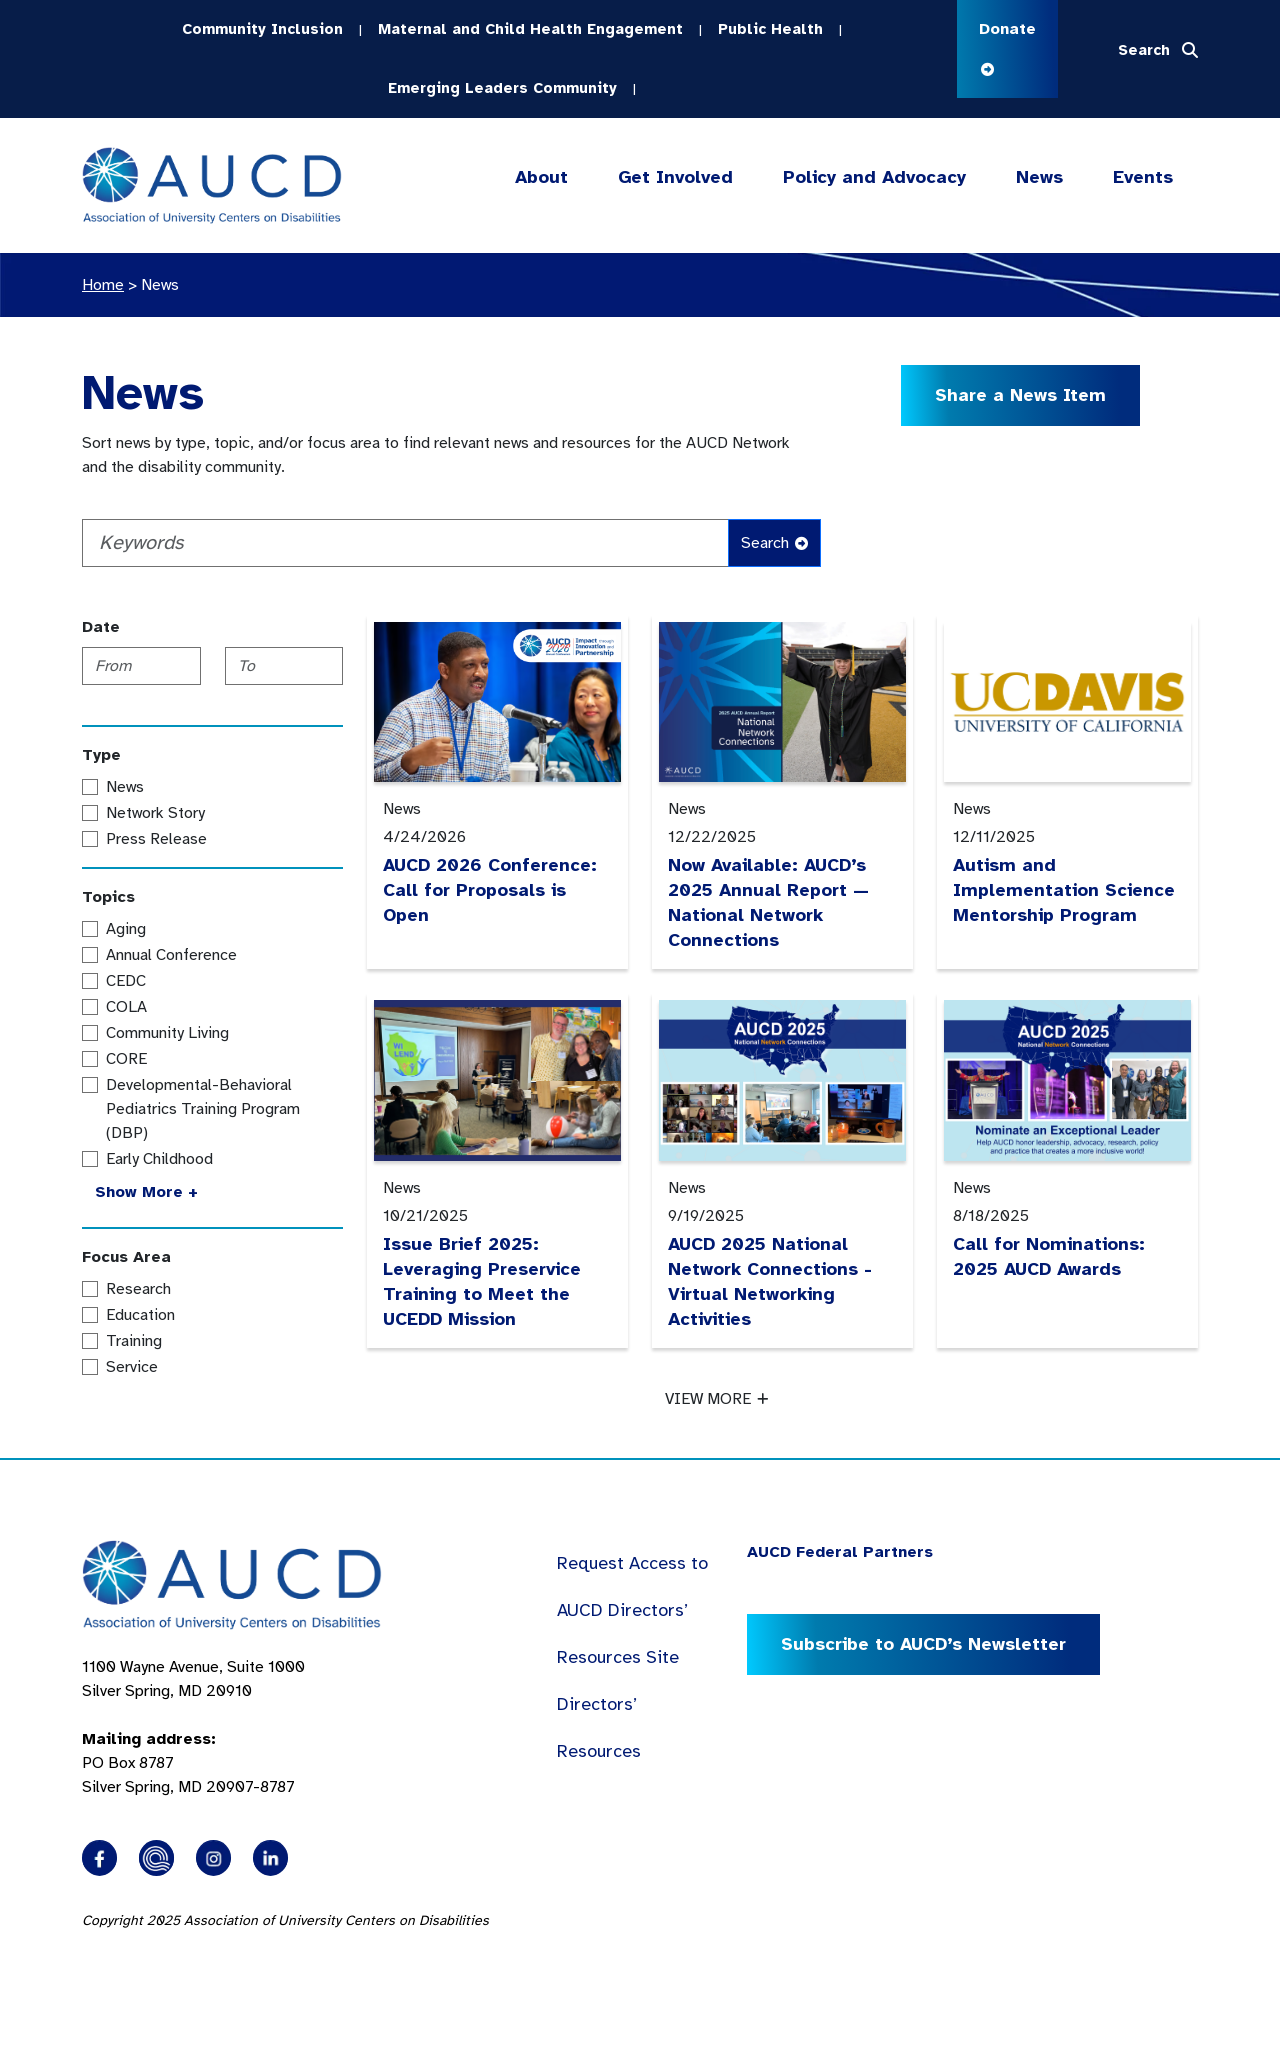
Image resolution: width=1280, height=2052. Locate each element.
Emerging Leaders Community (502, 88)
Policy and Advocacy (874, 177)
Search (774, 543)
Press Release (156, 839)
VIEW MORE (716, 1399)
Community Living (167, 1033)
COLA (126, 1007)
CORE (126, 1059)
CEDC (126, 981)
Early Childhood (159, 1159)
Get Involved (674, 177)
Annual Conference (171, 955)
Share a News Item (1020, 395)
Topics (108, 897)
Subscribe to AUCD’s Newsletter (923, 1644)
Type (101, 755)
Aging (126, 929)
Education (140, 1315)
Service (132, 1367)
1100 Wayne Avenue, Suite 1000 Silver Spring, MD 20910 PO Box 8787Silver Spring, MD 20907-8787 (193, 1727)
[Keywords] (405, 543)
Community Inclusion (262, 29)
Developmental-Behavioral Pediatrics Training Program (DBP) (203, 1109)
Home (103, 285)
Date (101, 627)
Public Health (770, 29)
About (541, 177)
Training (134, 1341)
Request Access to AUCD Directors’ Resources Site (632, 1610)
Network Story (155, 813)
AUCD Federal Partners (840, 1552)
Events (1143, 177)
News (1039, 177)
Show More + (146, 1192)
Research (138, 1289)
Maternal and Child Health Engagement (530, 29)
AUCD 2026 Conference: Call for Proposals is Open (490, 890)
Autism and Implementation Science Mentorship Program (1064, 890)
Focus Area (126, 1257)
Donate (1007, 47)
